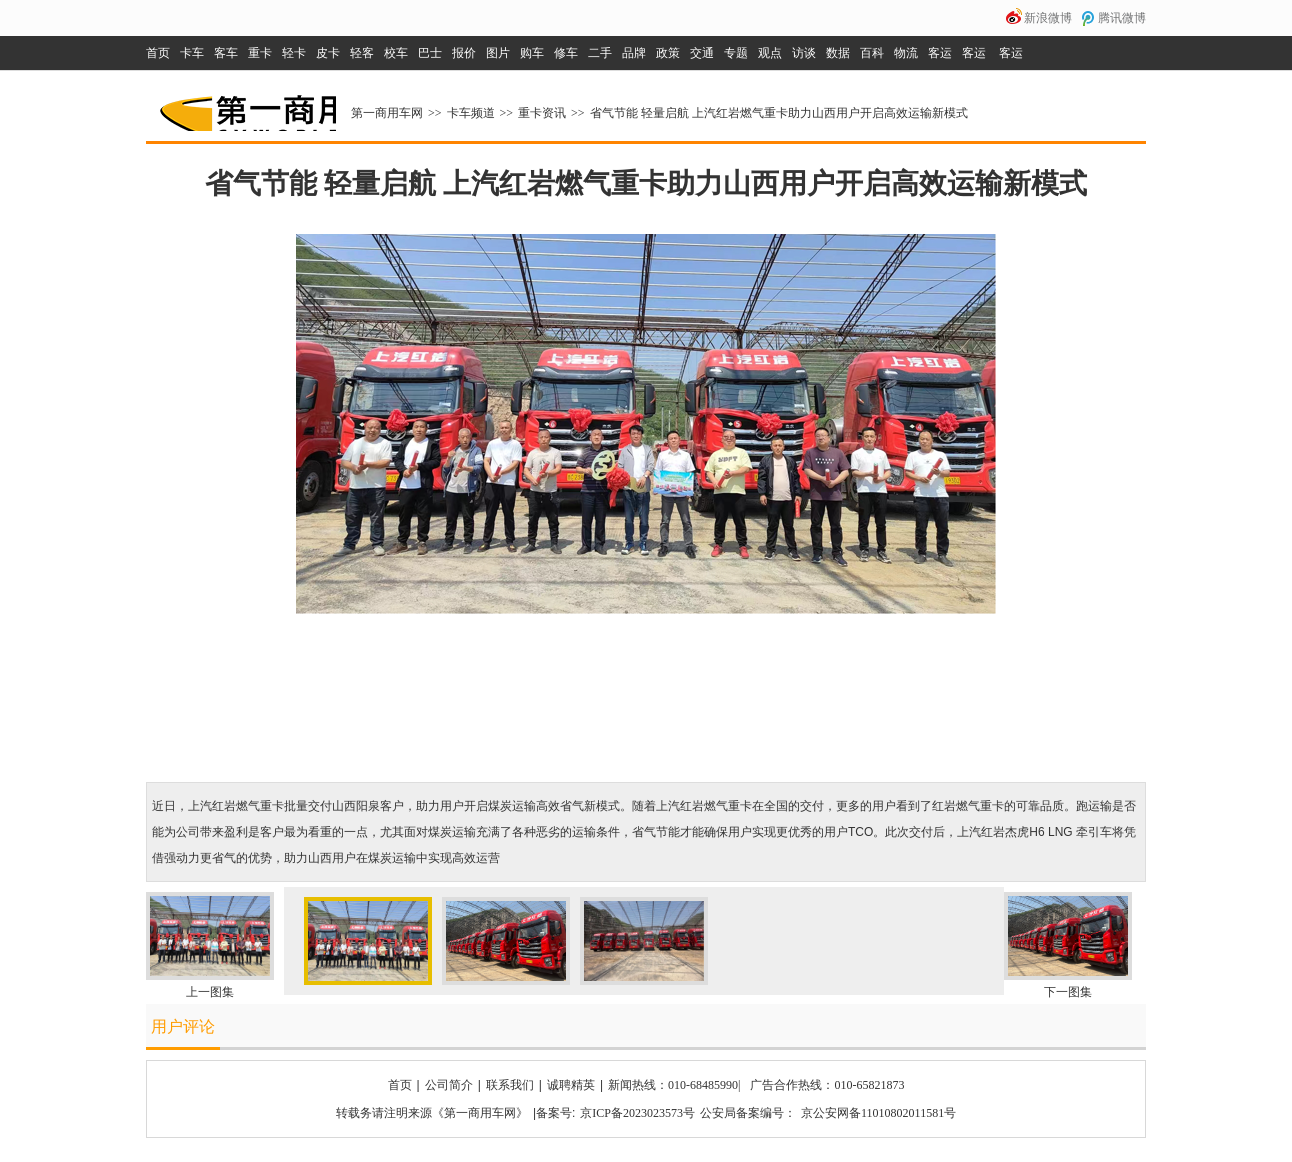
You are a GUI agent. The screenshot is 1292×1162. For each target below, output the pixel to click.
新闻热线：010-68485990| (674, 1085)
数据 (838, 53)
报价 (464, 53)
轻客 (362, 53)
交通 (702, 53)
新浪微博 (1048, 18)
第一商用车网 (246, 106)
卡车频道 (471, 113)
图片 (498, 53)
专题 (736, 53)
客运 (940, 53)
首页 (158, 53)
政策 (668, 53)
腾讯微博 (1122, 18)
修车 (566, 53)
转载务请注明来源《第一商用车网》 (432, 1113)
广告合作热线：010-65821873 (827, 1085)
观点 (770, 53)
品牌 (634, 53)
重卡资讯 (542, 113)
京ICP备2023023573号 (637, 1113)
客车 (226, 53)
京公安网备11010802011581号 (878, 1113)
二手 (600, 53)
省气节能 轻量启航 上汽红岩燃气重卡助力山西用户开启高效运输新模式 (779, 113)
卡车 (192, 53)
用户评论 (183, 1026)
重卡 (260, 53)
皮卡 (328, 53)
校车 (396, 53)
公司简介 (449, 1085)
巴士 (430, 53)
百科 (872, 53)
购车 (532, 53)
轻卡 (294, 53)
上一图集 (210, 992)
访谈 (804, 53)
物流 (906, 53)
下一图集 (1068, 992)
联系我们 (510, 1085)
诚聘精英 (571, 1085)
